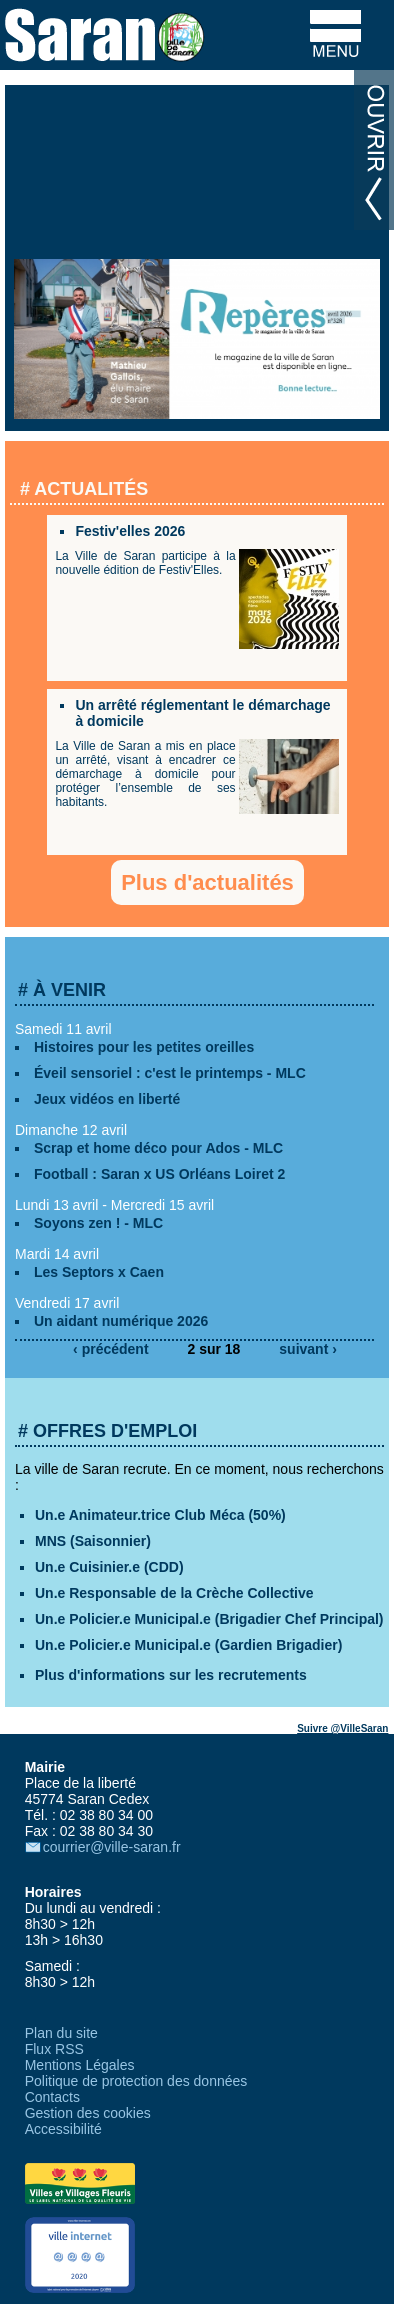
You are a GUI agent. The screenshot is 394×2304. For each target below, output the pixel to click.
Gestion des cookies (88, 2113)
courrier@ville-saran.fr (112, 1847)
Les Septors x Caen (99, 1272)
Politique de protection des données (136, 2081)
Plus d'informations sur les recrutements (171, 1675)
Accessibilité (63, 2129)
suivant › (308, 1349)
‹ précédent (110, 1349)
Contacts (52, 2097)
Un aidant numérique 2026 (121, 1321)
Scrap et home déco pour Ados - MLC (158, 1148)
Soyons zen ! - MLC (98, 1223)
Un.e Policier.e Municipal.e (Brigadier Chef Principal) (209, 1619)
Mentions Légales (80, 2065)
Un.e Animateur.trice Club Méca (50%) (160, 1515)
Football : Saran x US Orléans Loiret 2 (159, 1174)
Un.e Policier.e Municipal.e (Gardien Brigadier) (188, 1645)
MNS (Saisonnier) (93, 1541)
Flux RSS (54, 2049)
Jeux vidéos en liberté (107, 1099)
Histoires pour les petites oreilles (144, 1047)
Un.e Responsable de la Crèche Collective (174, 1593)
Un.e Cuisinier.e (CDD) (109, 1567)
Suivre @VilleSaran (342, 1728)
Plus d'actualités (207, 882)
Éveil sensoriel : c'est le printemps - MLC (170, 1073)
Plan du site (61, 2033)
